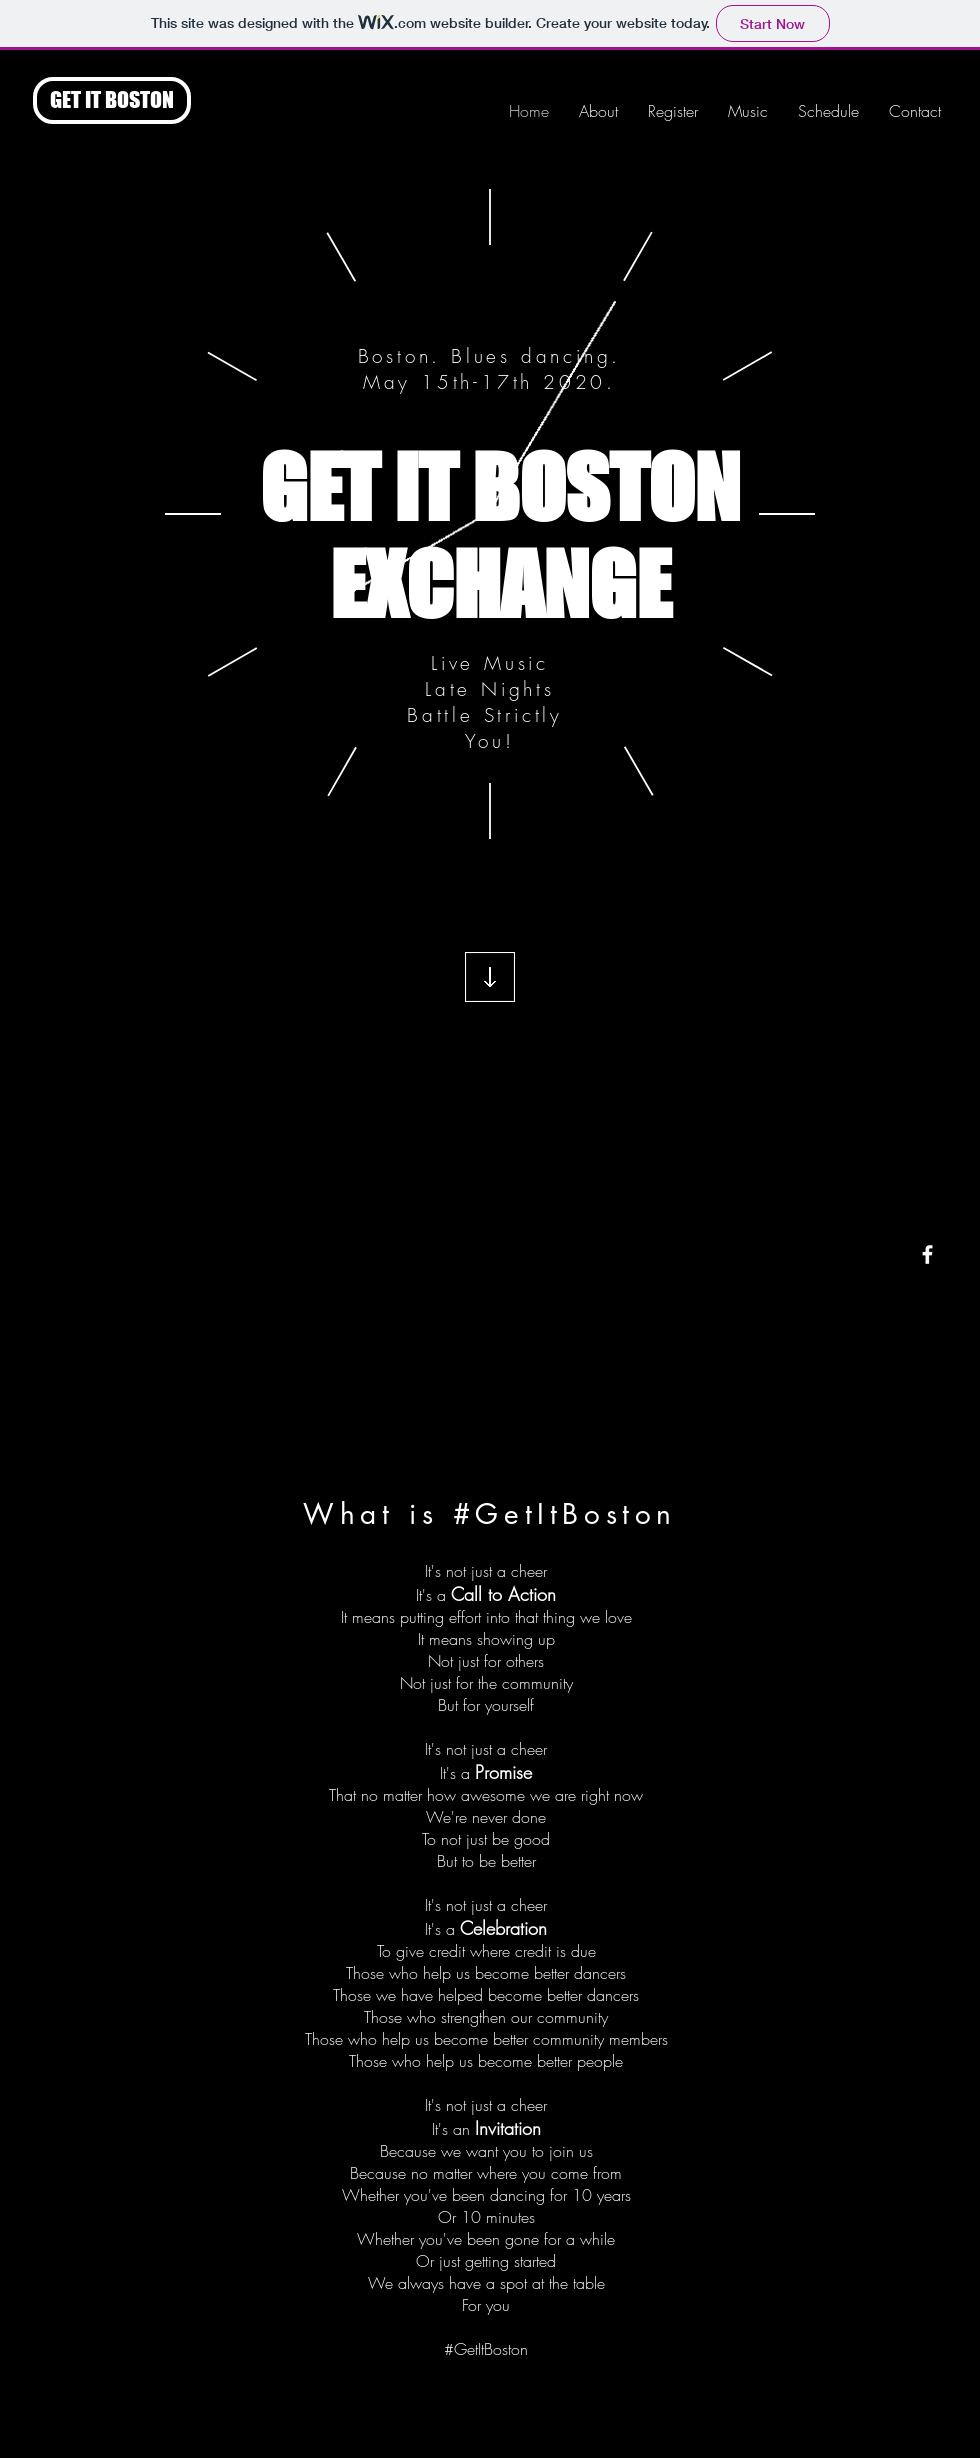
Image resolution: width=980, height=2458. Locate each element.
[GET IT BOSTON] (112, 100)
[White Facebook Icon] (927, 1254)
